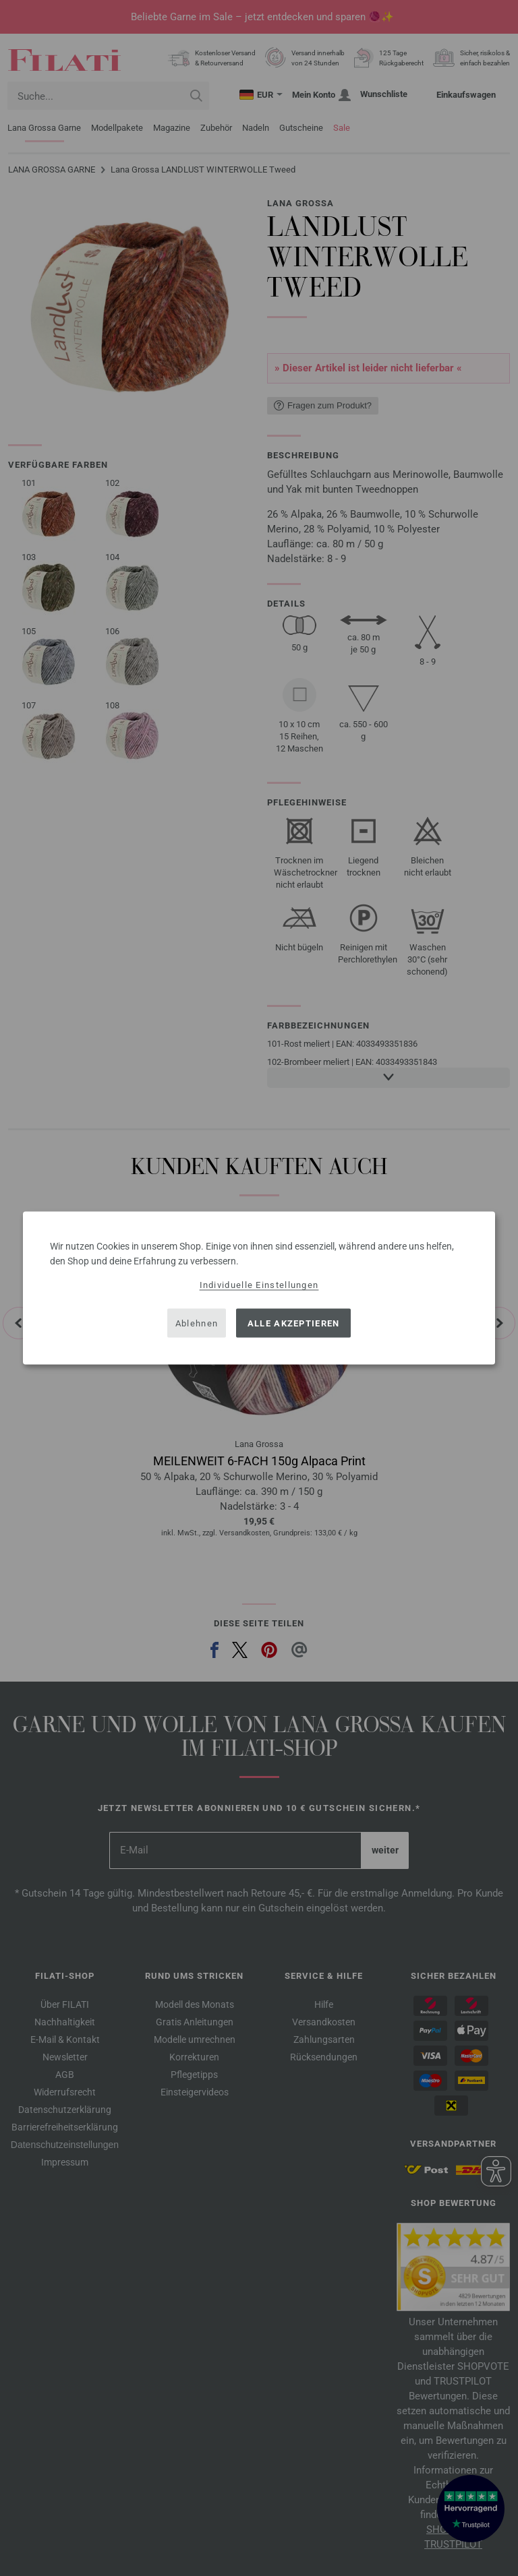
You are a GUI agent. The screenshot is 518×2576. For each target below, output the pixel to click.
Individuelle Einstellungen (259, 1285)
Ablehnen (196, 1323)
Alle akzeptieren (294, 1323)
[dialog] (259, 1288)
